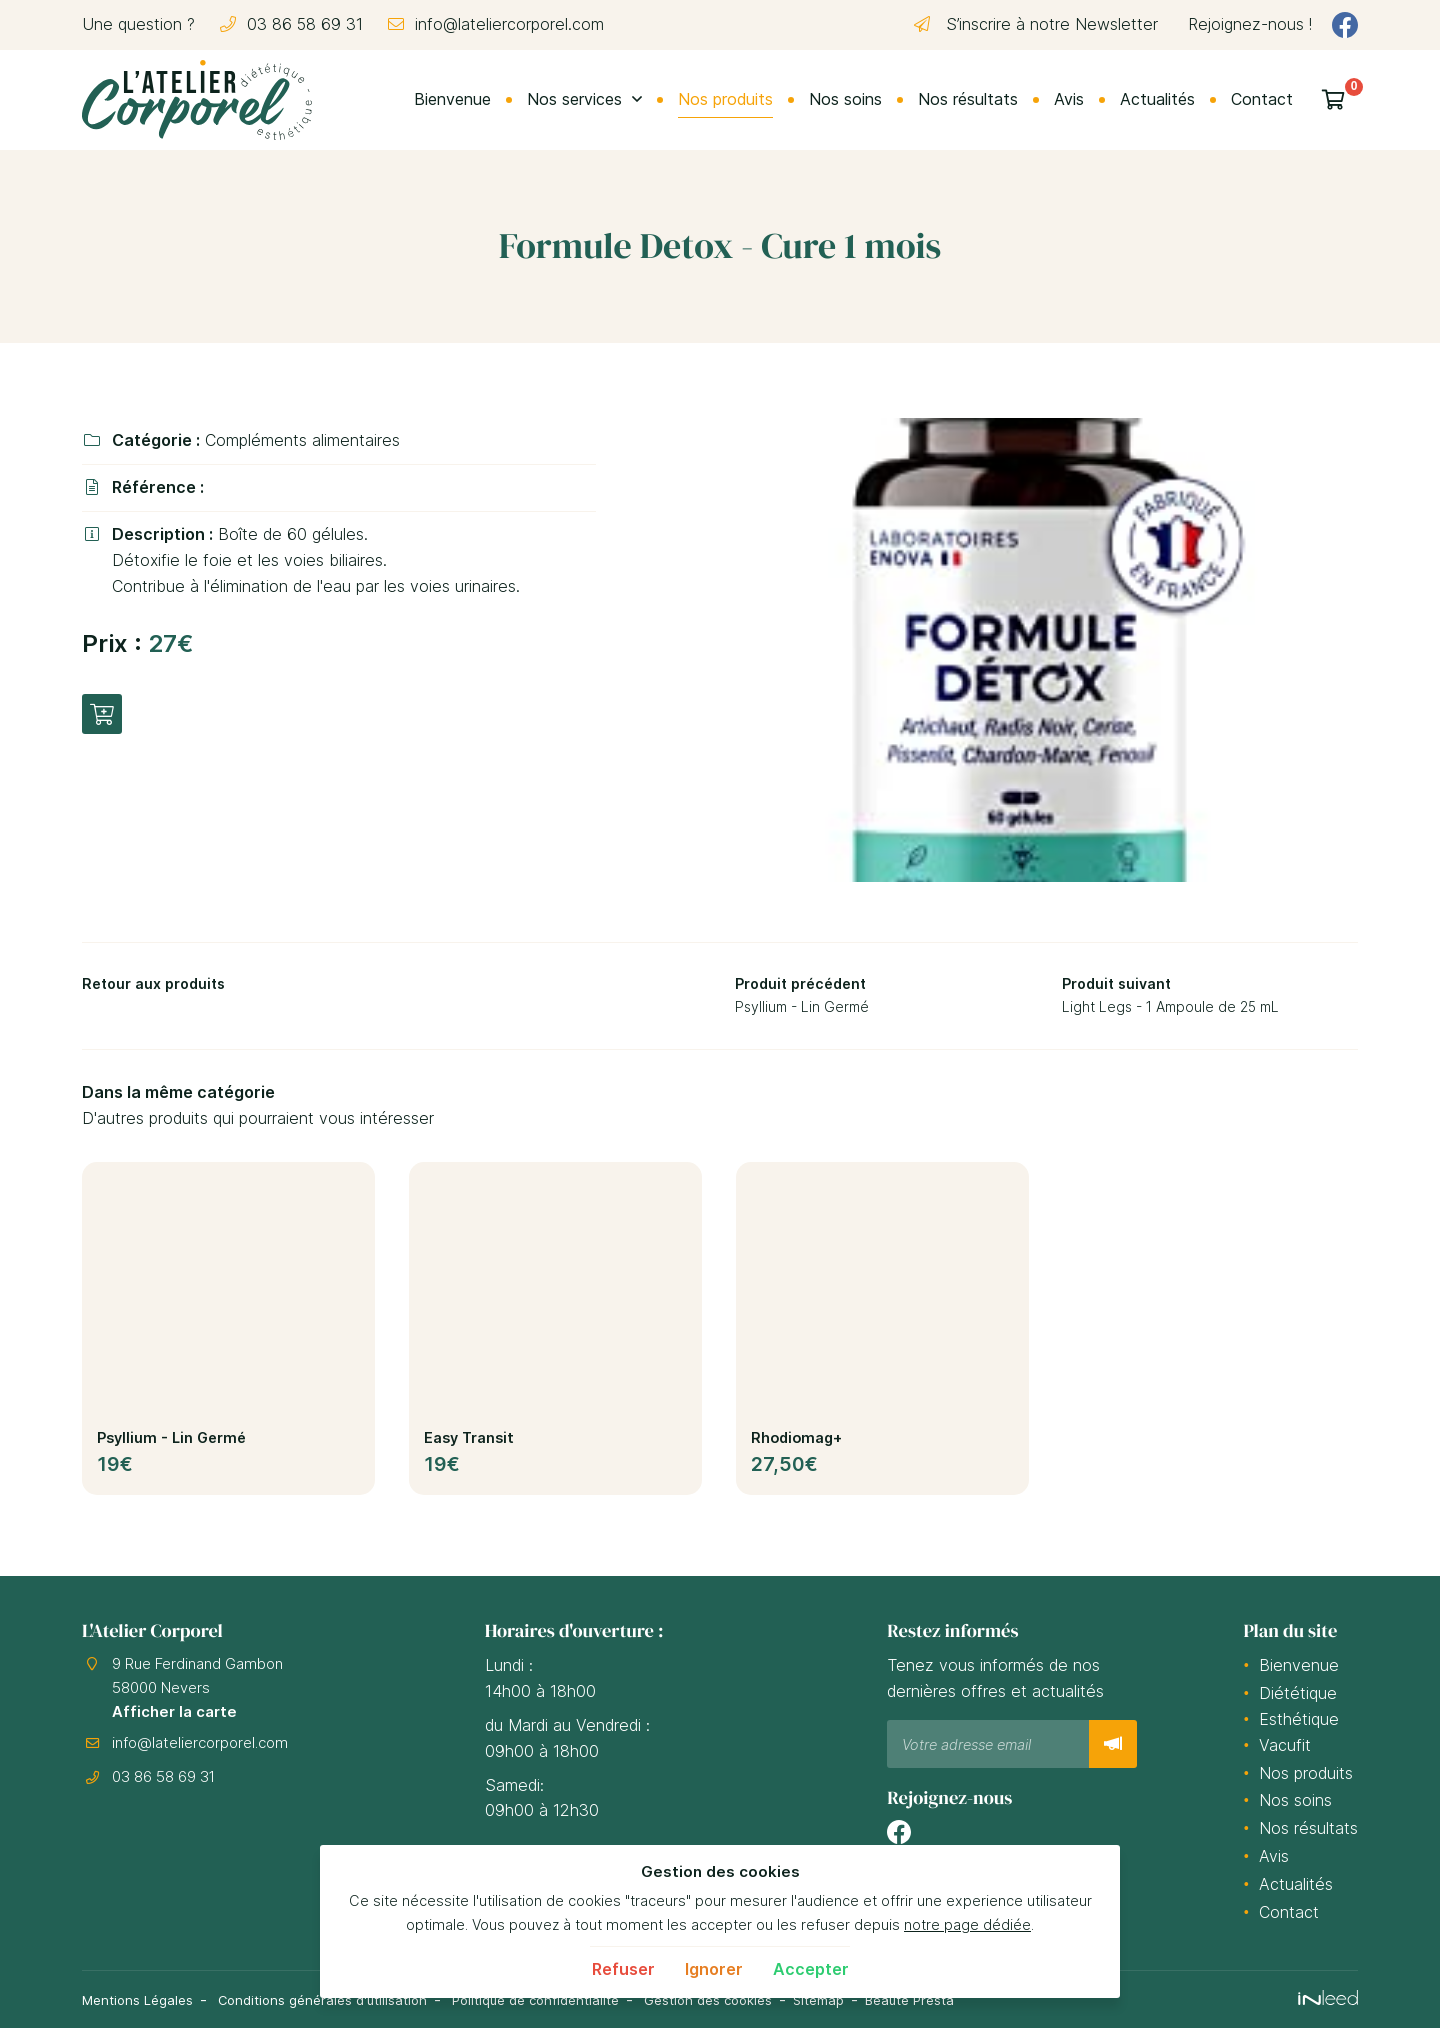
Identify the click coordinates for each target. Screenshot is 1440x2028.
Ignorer (714, 1969)
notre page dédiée (967, 1924)
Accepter (811, 1969)
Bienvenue (452, 99)
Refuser (623, 1969)
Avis (1069, 99)
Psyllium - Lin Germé (171, 1443)
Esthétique (1299, 1720)
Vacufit (1285, 1746)
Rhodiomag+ (796, 1443)
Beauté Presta (977, 1999)
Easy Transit (469, 1443)
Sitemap (878, 1999)
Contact (1262, 99)
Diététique (1298, 1694)
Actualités (1157, 99)
